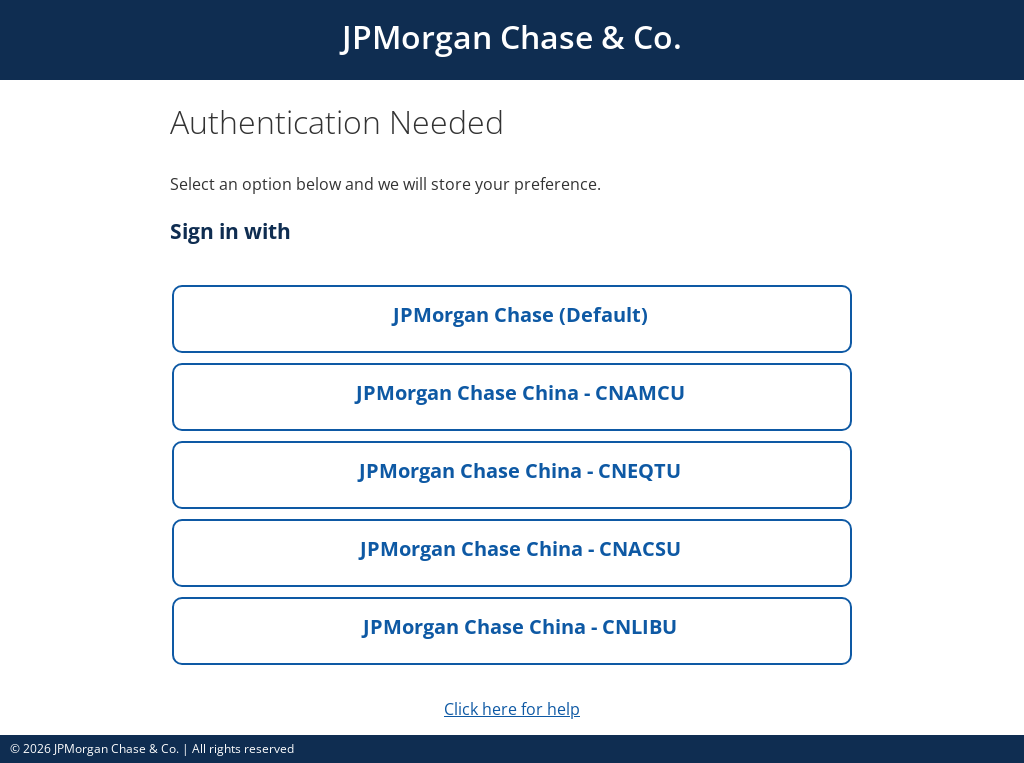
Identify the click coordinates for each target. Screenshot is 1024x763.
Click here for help (512, 709)
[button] (512, 319)
